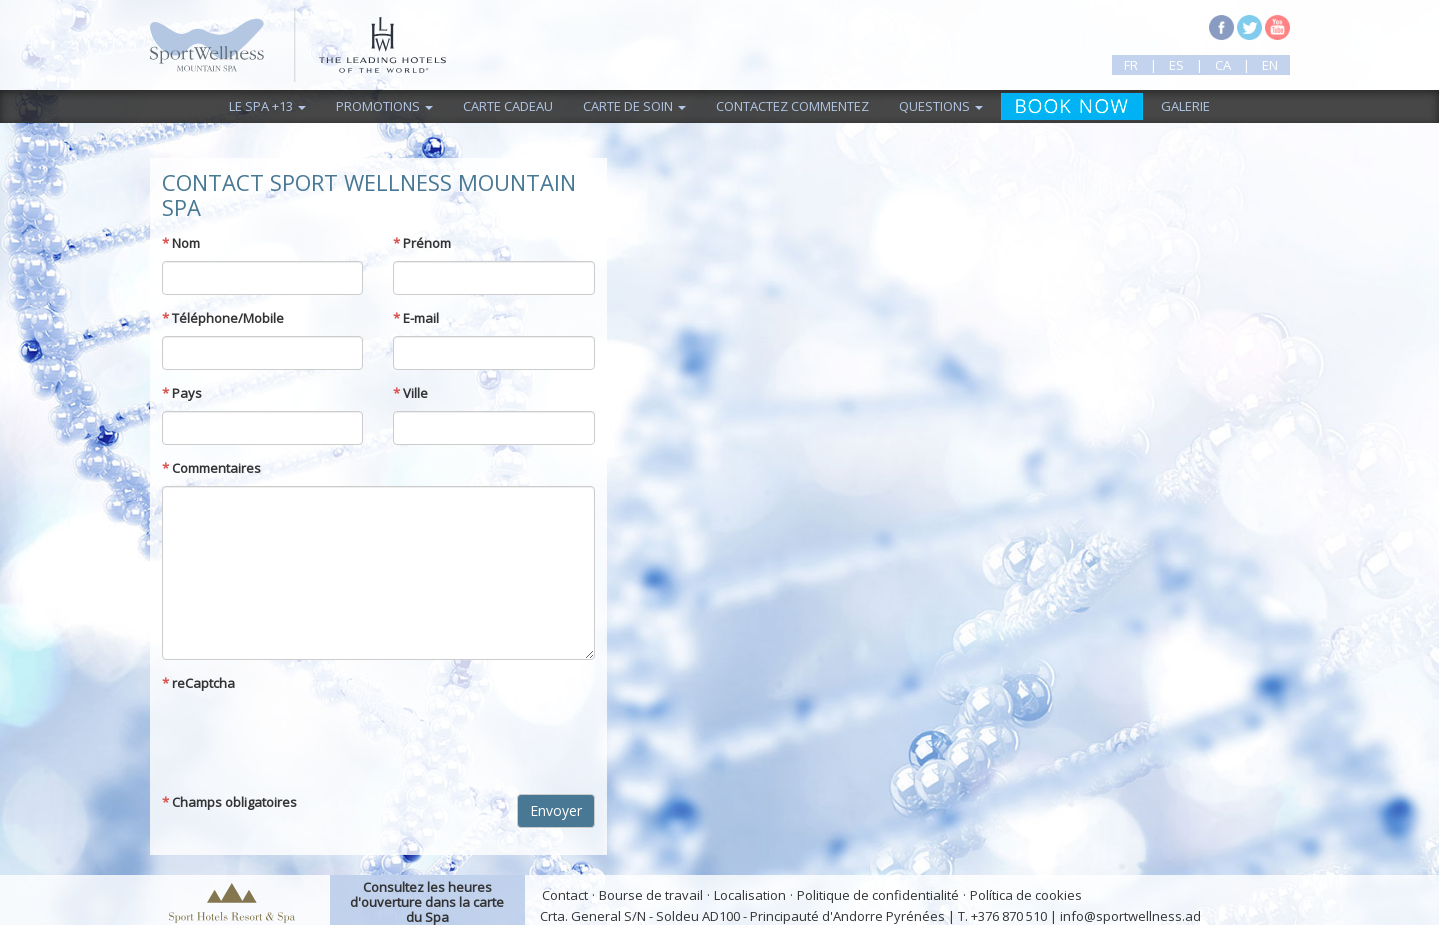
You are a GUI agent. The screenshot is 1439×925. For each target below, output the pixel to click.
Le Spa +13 (267, 106)
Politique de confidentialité (878, 895)
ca (1223, 65)
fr (1131, 65)
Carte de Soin (634, 106)
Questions (941, 106)
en (1270, 65)
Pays (182, 393)
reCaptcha (198, 683)
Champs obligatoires (229, 802)
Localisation (750, 895)
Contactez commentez (792, 106)
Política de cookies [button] (1026, 895)
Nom (181, 243)
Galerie (1185, 106)
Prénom (422, 243)
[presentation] (314, 740)
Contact (565, 895)
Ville (410, 393)
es (1176, 65)
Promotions (384, 106)
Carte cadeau (508, 106)
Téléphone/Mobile (223, 318)
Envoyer (556, 810)
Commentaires (211, 468)
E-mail (416, 318)
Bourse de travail (651, 895)
